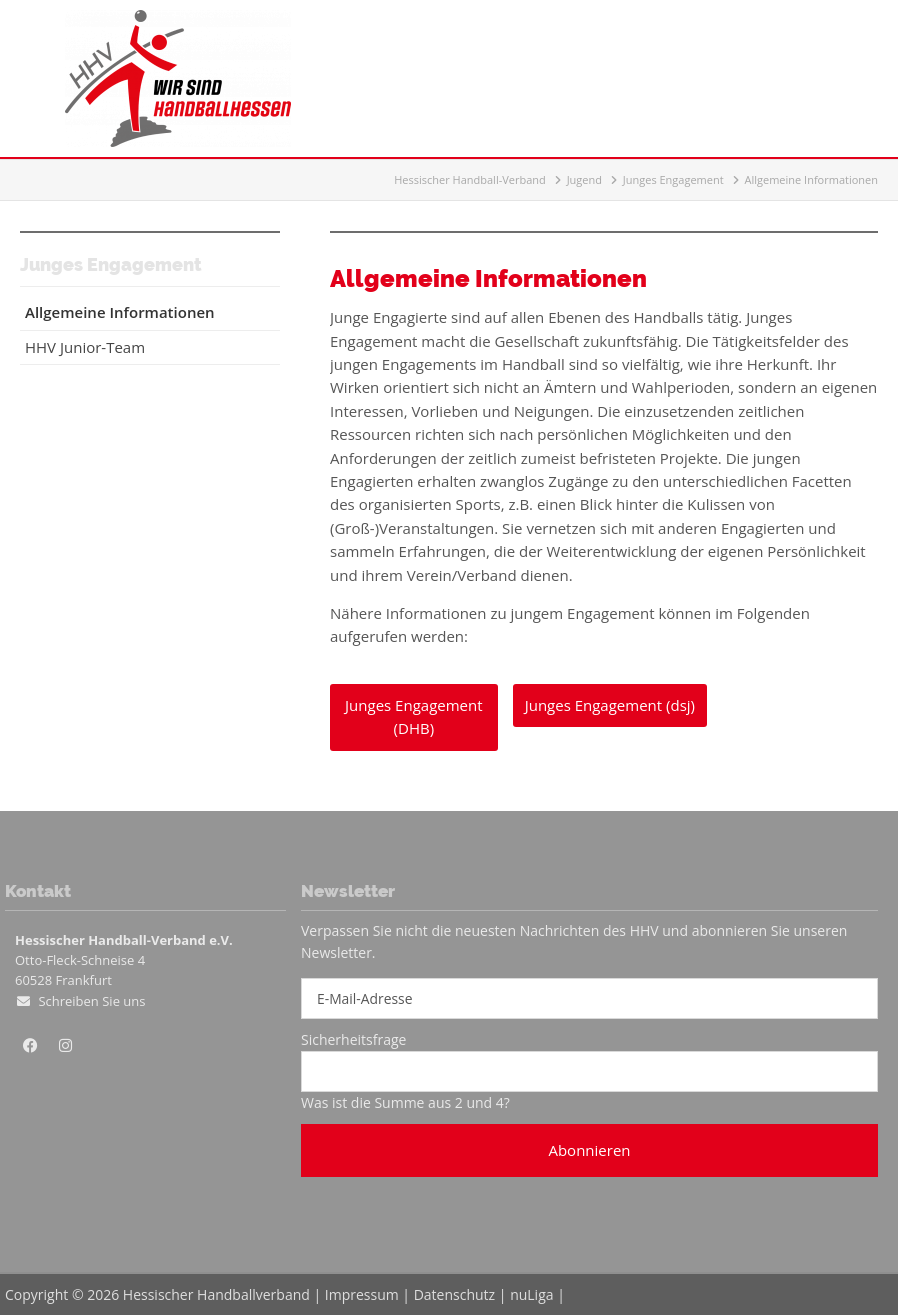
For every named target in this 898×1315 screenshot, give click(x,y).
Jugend (584, 179)
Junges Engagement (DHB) (413, 716)
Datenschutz (454, 1294)
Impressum (362, 1294)
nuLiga (531, 1294)
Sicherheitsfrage (353, 1039)
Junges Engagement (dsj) (610, 705)
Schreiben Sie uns (91, 1001)
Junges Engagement (673, 179)
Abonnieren (589, 1150)
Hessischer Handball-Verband (470, 179)
